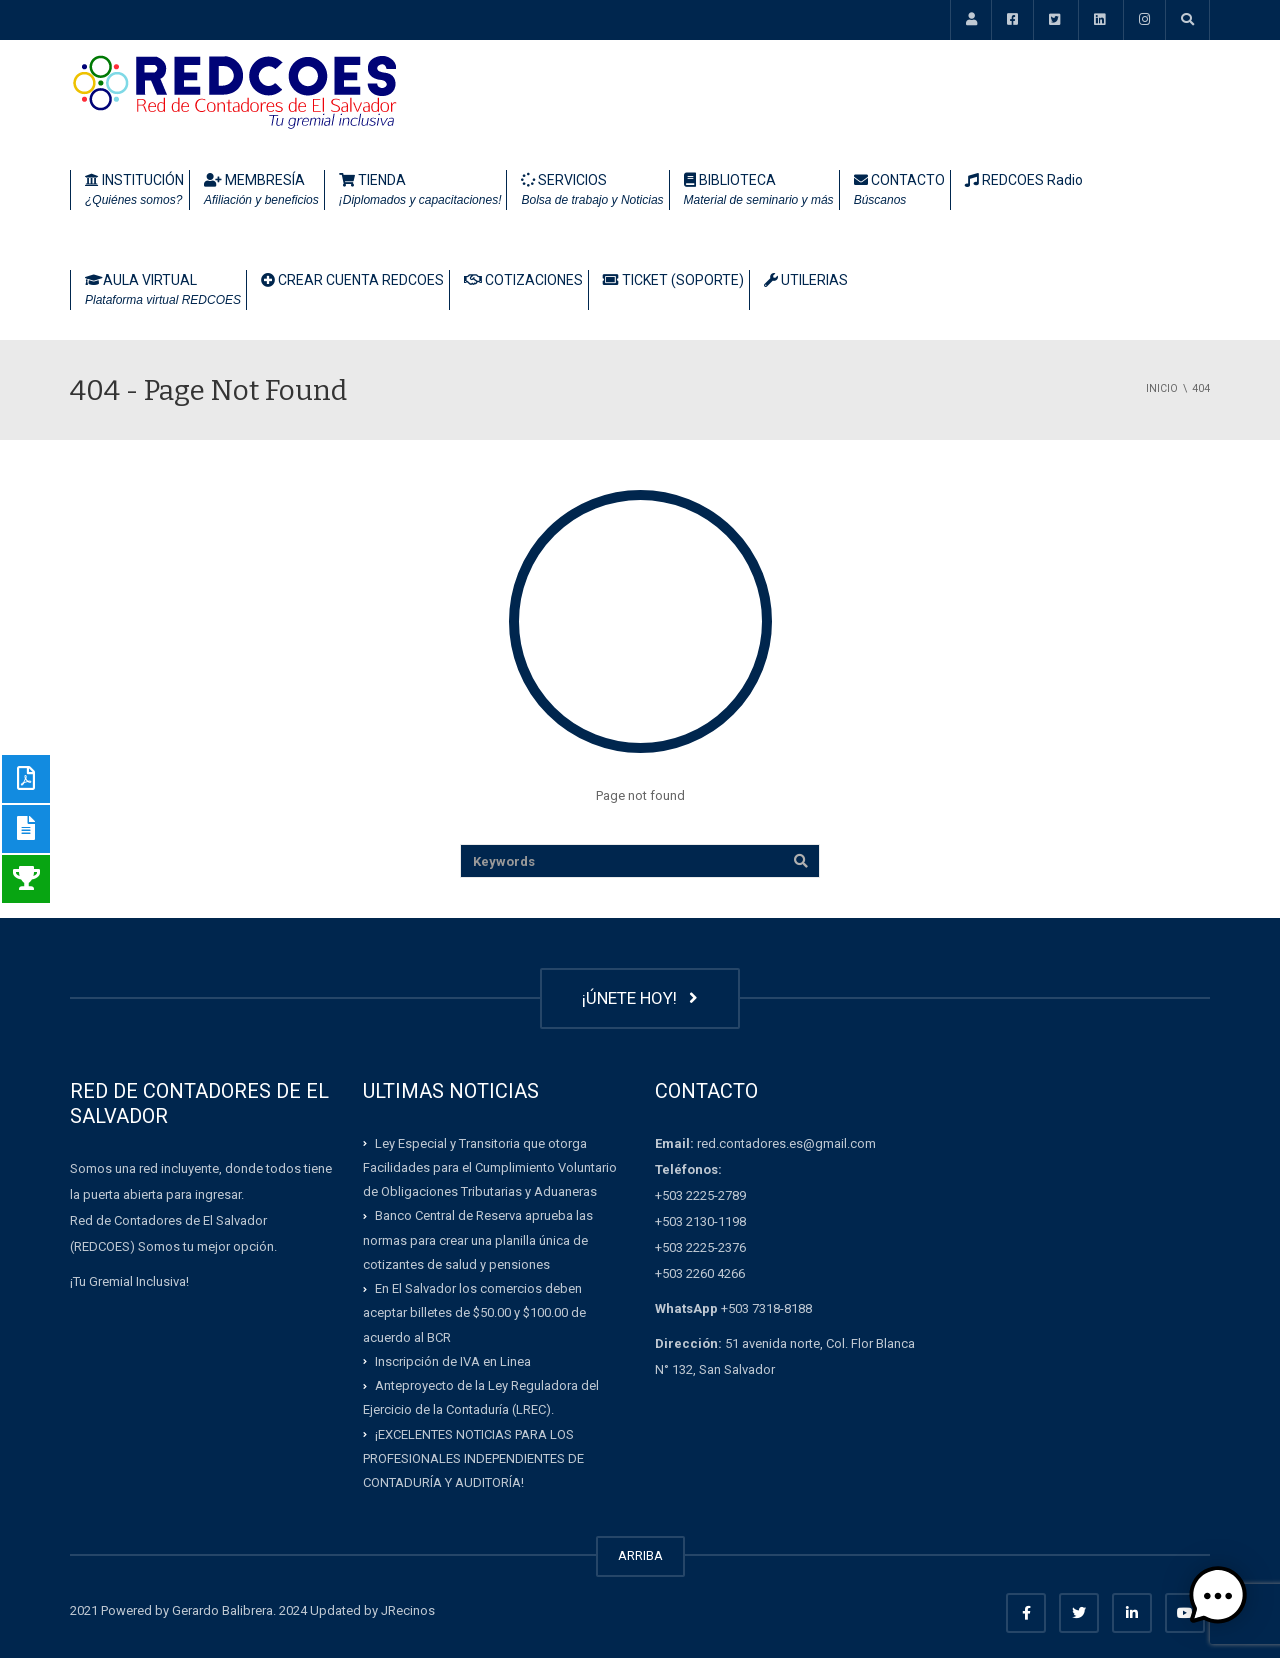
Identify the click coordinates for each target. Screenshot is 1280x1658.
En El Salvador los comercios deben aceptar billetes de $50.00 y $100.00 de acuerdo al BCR (474, 1313)
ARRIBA (640, 1555)
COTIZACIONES (523, 280)
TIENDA (420, 191)
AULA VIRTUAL (163, 291)
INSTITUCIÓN (134, 191)
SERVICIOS (592, 191)
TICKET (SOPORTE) (673, 280)
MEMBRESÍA (261, 191)
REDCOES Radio (1024, 180)
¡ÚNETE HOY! (640, 998)
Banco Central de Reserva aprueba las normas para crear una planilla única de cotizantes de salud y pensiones (478, 1240)
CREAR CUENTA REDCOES (352, 280)
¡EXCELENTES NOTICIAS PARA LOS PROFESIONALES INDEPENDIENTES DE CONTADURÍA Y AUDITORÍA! (473, 1458)
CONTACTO (899, 191)
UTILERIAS (806, 280)
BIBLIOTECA (759, 191)
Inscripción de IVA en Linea (453, 1361)
